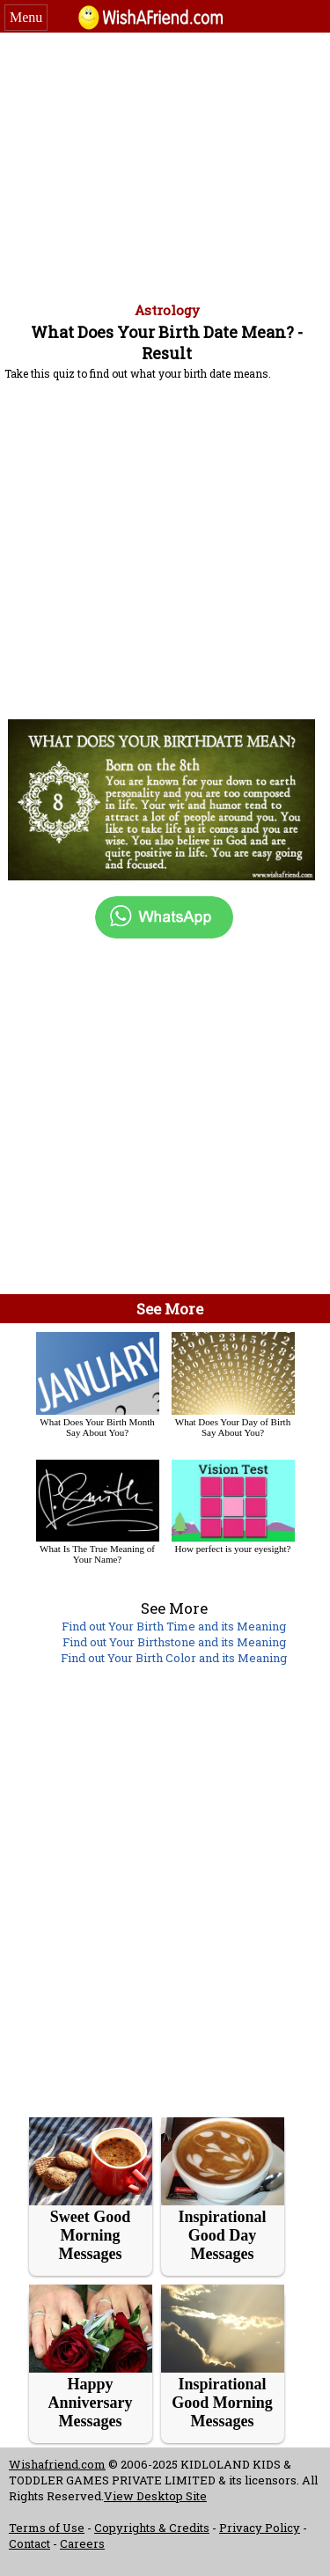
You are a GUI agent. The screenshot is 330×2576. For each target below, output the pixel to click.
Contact (29, 2543)
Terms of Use (46, 2528)
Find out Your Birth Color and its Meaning (174, 1658)
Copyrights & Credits (151, 2528)
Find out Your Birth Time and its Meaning (174, 1626)
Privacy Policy (259, 2528)
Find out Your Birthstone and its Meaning (174, 1642)
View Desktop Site (155, 2496)
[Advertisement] (165, 164)
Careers (82, 2543)
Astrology (167, 310)
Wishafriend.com (57, 2464)
